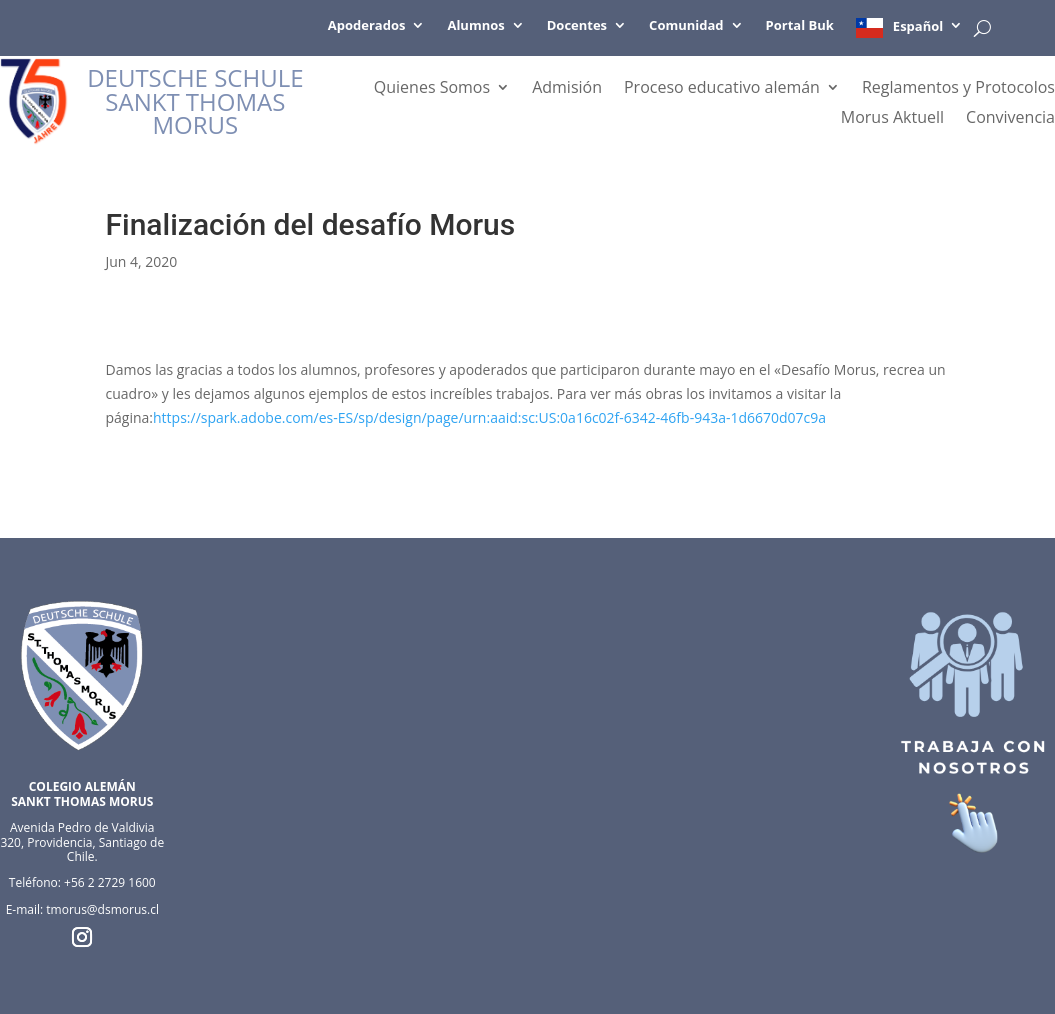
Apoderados (367, 26)
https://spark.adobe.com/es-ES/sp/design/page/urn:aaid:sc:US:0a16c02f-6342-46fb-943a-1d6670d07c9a (489, 417)
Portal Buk (800, 26)
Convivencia (1010, 119)
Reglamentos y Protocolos (958, 89)
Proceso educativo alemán (722, 89)
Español (918, 26)
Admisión (567, 89)
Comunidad (686, 26)
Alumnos (475, 26)
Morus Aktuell (892, 119)
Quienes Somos (432, 89)
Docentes (577, 26)
